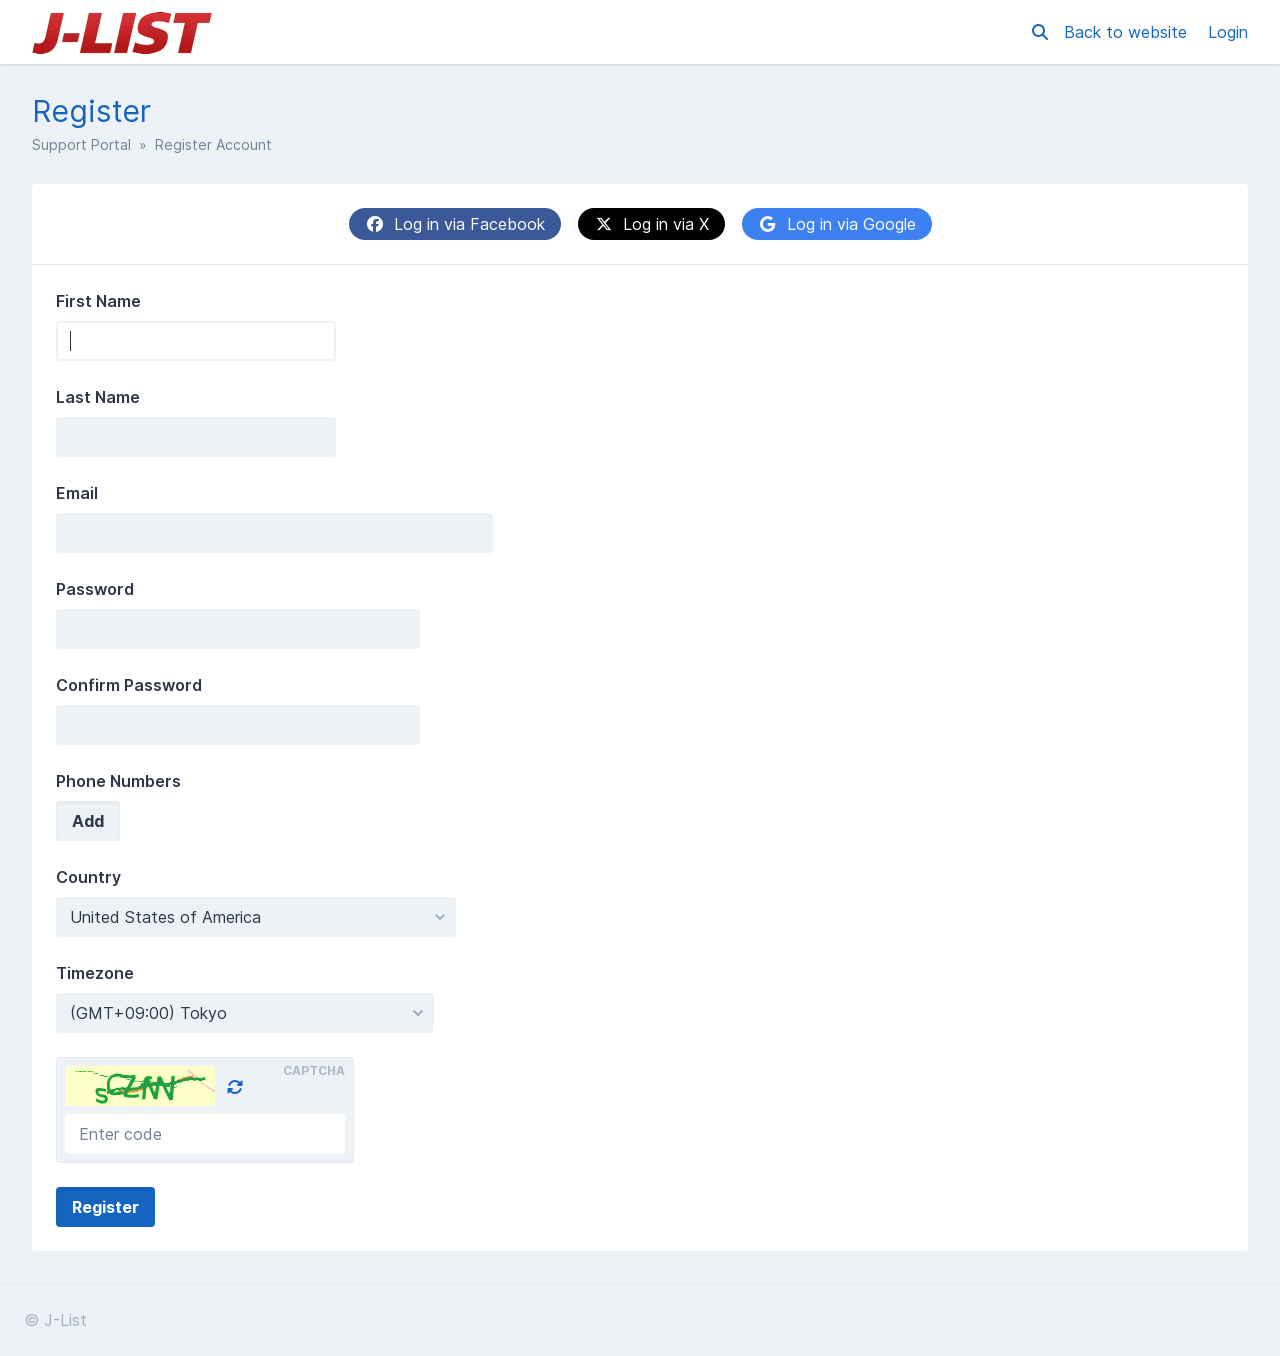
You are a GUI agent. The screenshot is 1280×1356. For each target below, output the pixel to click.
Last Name (98, 397)
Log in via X (651, 224)
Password (95, 589)
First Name (98, 301)
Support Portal (81, 144)
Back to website (1128, 32)
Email (77, 493)
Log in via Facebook (455, 224)
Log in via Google (837, 224)
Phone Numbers (118, 781)
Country (88, 877)
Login (1228, 32)
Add (88, 821)
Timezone (95, 973)
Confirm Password (129, 685)
